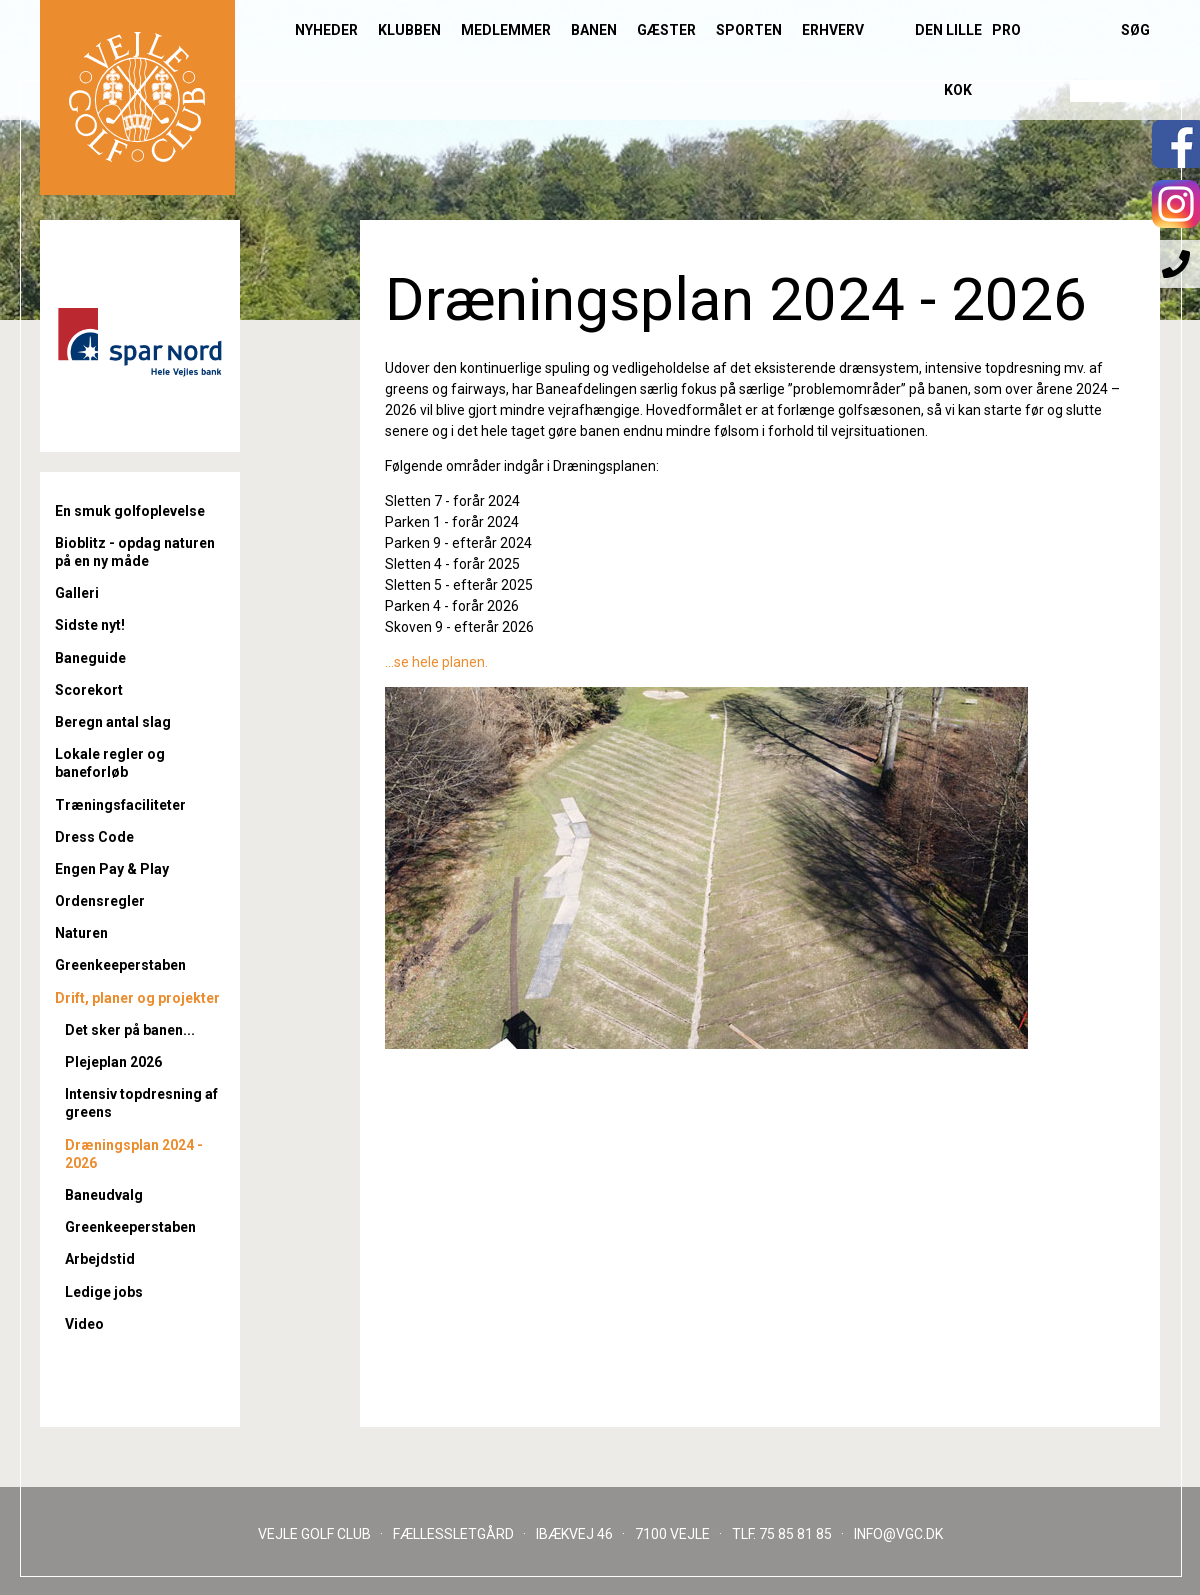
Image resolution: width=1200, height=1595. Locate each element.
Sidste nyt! (90, 625)
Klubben (409, 30)
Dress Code (94, 837)
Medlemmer (506, 30)
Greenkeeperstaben (120, 965)
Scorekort (89, 690)
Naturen (81, 933)
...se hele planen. (436, 662)
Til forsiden (137, 97)
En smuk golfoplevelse (130, 511)
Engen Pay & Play (112, 869)
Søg (1135, 30)
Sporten (749, 30)
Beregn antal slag (113, 722)
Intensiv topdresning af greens (141, 1103)
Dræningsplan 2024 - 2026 (134, 1154)
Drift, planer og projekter (137, 998)
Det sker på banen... (130, 1030)
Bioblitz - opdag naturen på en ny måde (135, 552)
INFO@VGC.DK (898, 1534)
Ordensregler (100, 901)
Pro (1006, 30)
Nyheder (326, 30)
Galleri (77, 593)
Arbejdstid (100, 1259)
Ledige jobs (104, 1292)
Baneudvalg (104, 1195)
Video (84, 1324)
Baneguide (90, 658)
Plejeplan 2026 (113, 1062)
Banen (594, 30)
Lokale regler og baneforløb (110, 763)
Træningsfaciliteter (120, 805)
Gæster (666, 30)
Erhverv (833, 30)
